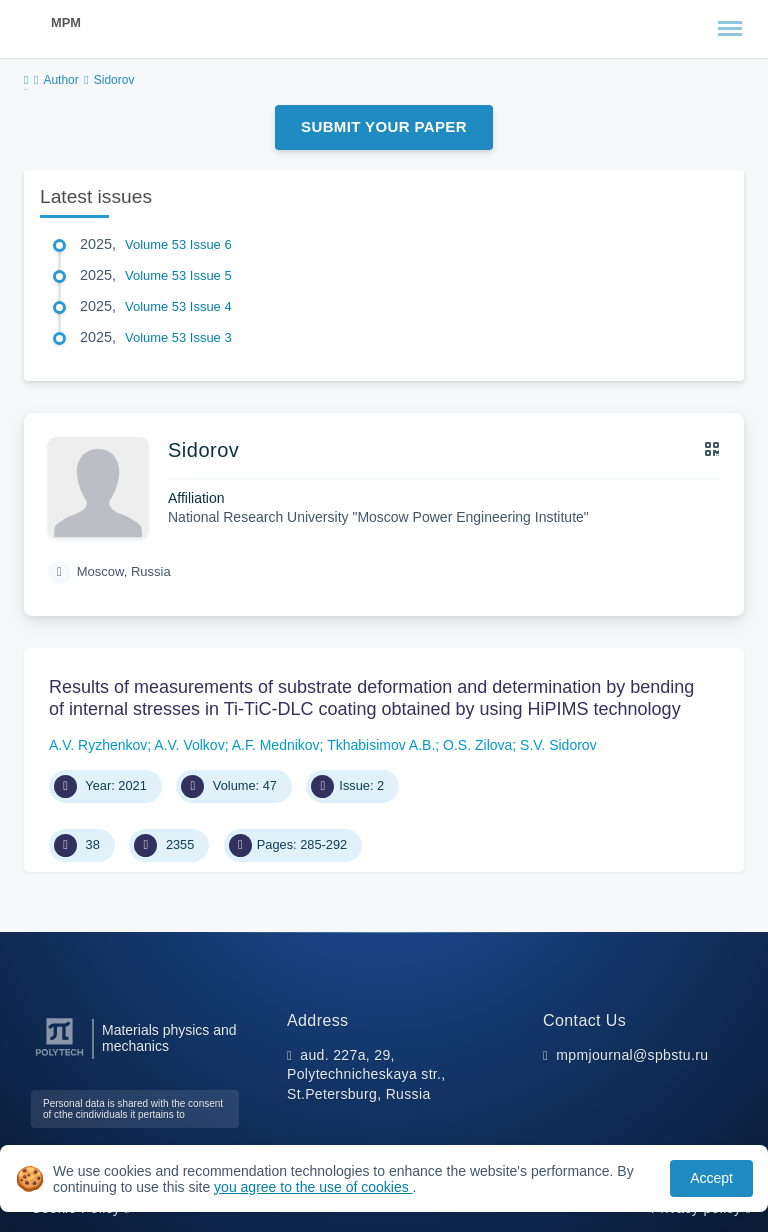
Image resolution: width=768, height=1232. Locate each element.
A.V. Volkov (189, 745)
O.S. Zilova (477, 745)
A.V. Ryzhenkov (98, 745)
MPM (66, 22)
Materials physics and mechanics (169, 1038)
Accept (711, 1178)
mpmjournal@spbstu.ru (632, 1055)
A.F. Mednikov (276, 745)
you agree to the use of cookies (313, 1187)
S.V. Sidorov (558, 745)
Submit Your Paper (384, 126)
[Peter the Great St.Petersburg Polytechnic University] (59, 1056)
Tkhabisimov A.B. (381, 745)
